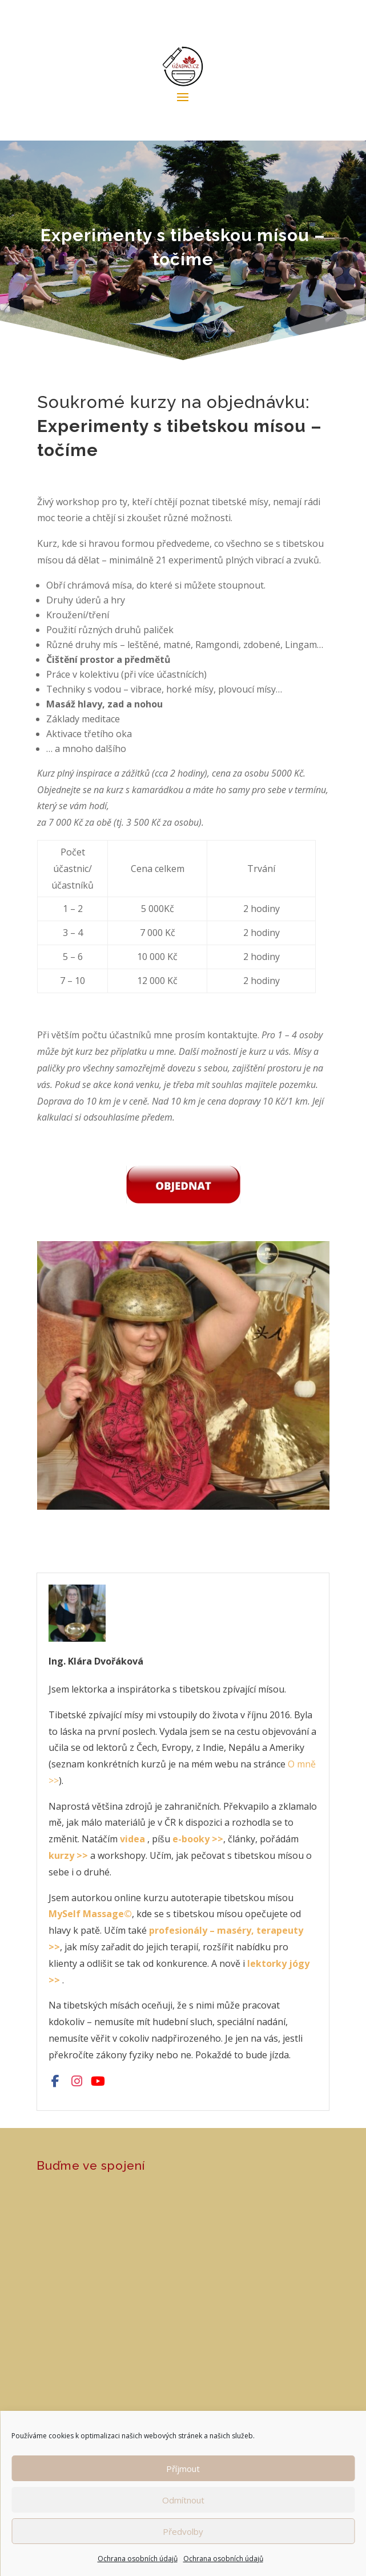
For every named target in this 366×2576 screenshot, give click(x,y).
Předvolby (183, 2531)
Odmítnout (183, 2500)
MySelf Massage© (90, 1913)
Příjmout (183, 2468)
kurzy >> (68, 1855)
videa (132, 1839)
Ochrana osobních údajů (138, 2558)
